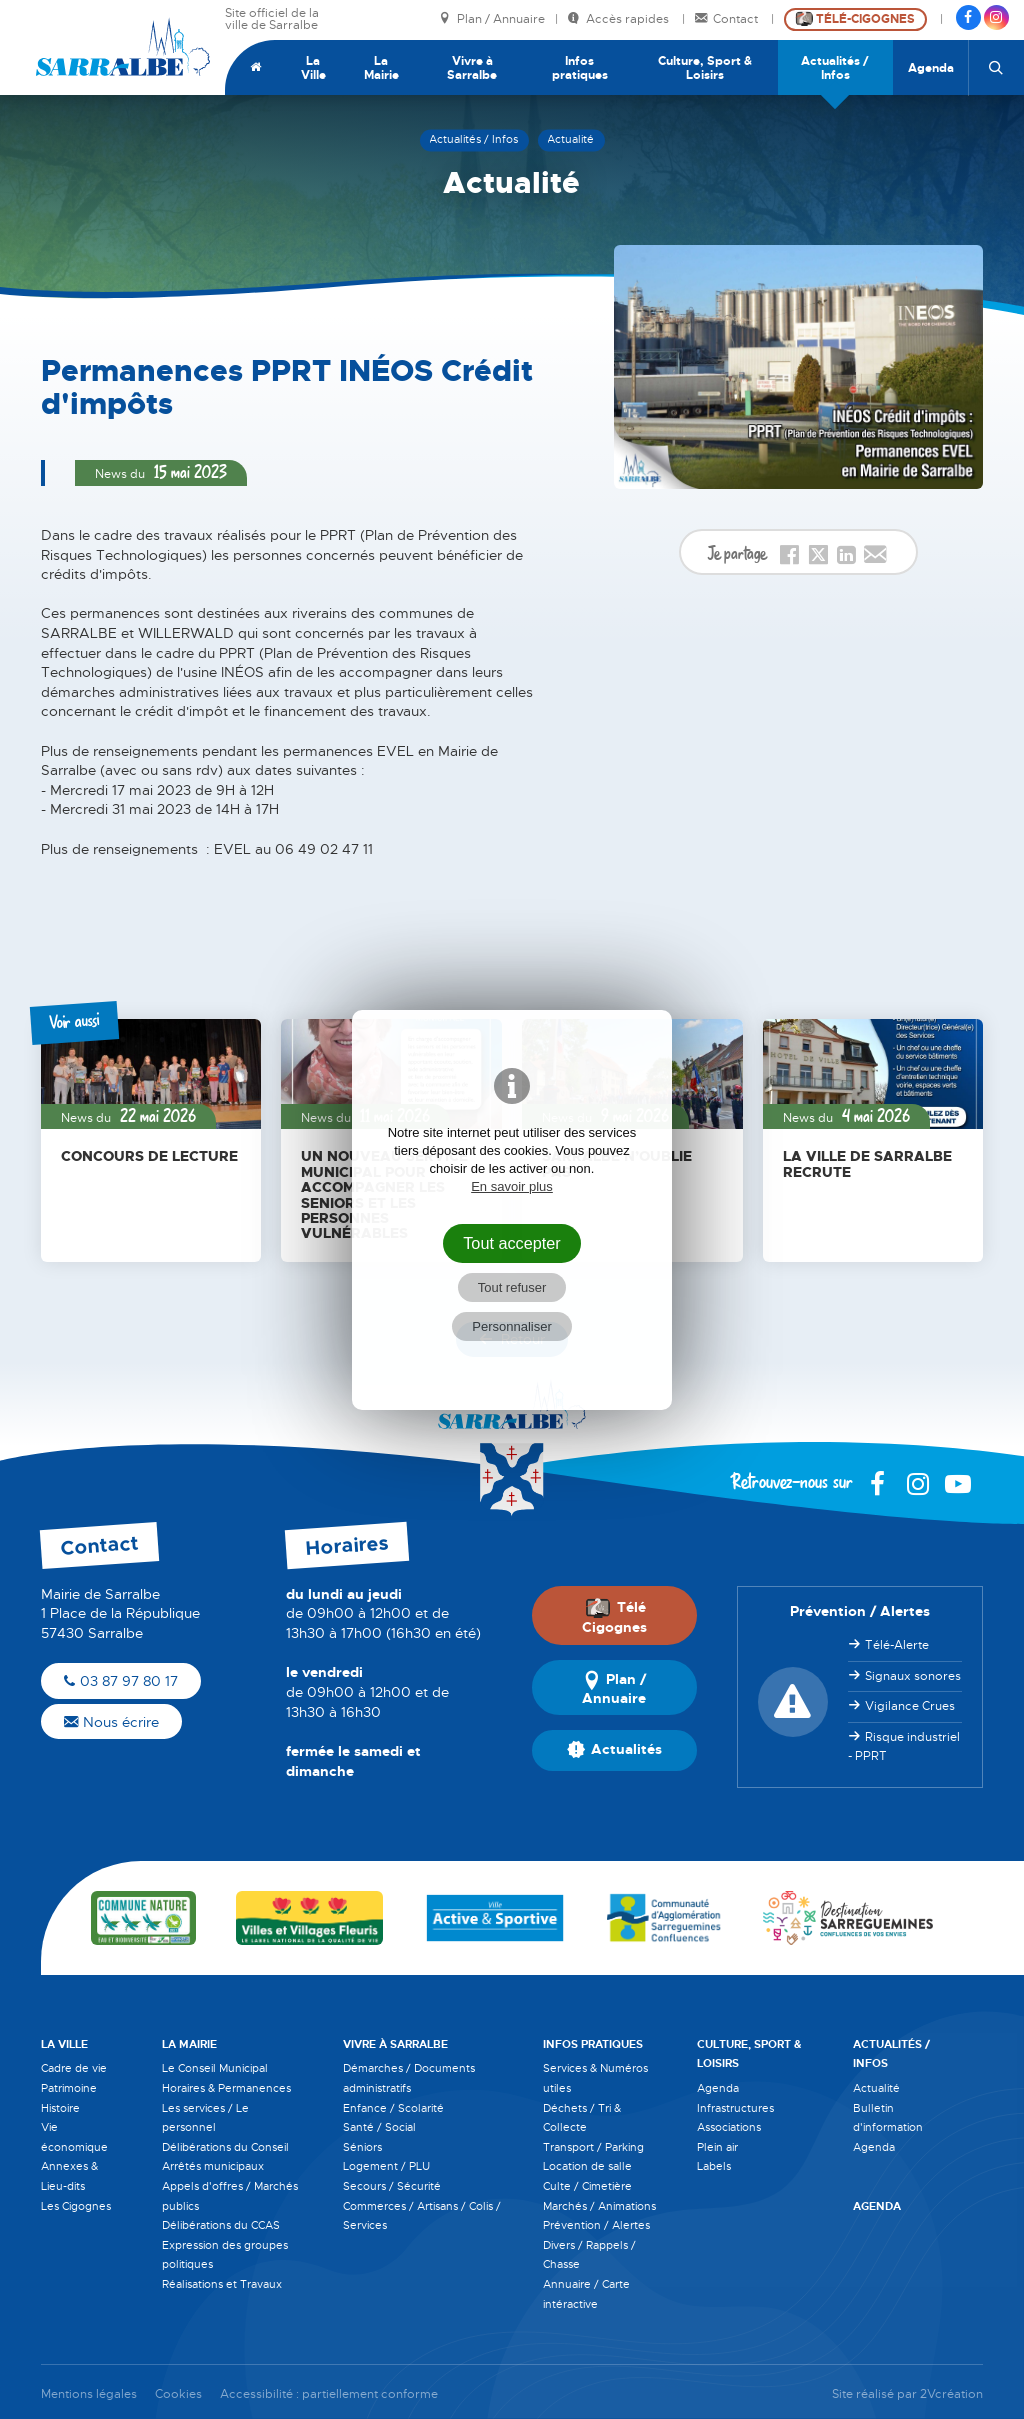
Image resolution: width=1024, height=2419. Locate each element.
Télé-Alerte (897, 1645)
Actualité (876, 2088)
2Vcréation (951, 2394)
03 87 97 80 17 (121, 1681)
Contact (728, 19)
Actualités (614, 1750)
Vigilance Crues (910, 1706)
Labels (714, 2166)
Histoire (60, 2108)
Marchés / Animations (599, 2206)
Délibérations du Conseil (225, 2147)
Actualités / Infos (835, 68)
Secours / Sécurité (392, 2186)
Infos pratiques (580, 68)
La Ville (313, 68)
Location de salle (587, 2166)
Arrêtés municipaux (213, 2166)
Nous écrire (111, 1722)
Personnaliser (512, 1326)
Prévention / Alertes (596, 2225)
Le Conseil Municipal (215, 2068)
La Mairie (381, 68)
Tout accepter (512, 1243)
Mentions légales (89, 2394)
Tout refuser (512, 1287)
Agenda (931, 68)
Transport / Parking (593, 2147)
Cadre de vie (74, 2068)
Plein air (717, 2147)
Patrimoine (69, 2088)
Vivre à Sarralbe (472, 68)
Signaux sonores (913, 1676)
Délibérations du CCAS (221, 2225)
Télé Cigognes (614, 1617)
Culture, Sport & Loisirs (705, 68)
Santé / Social (379, 2127)
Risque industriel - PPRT (904, 1747)
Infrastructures (735, 2108)
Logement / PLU (386, 2166)
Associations (729, 2127)
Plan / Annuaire (492, 19)
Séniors (362, 2147)
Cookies (178, 2394)
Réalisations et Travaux (222, 2284)
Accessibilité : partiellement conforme (329, 2394)
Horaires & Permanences (226, 2088)
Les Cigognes (76, 2206)
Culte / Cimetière (587, 2186)
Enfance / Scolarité (393, 2108)
